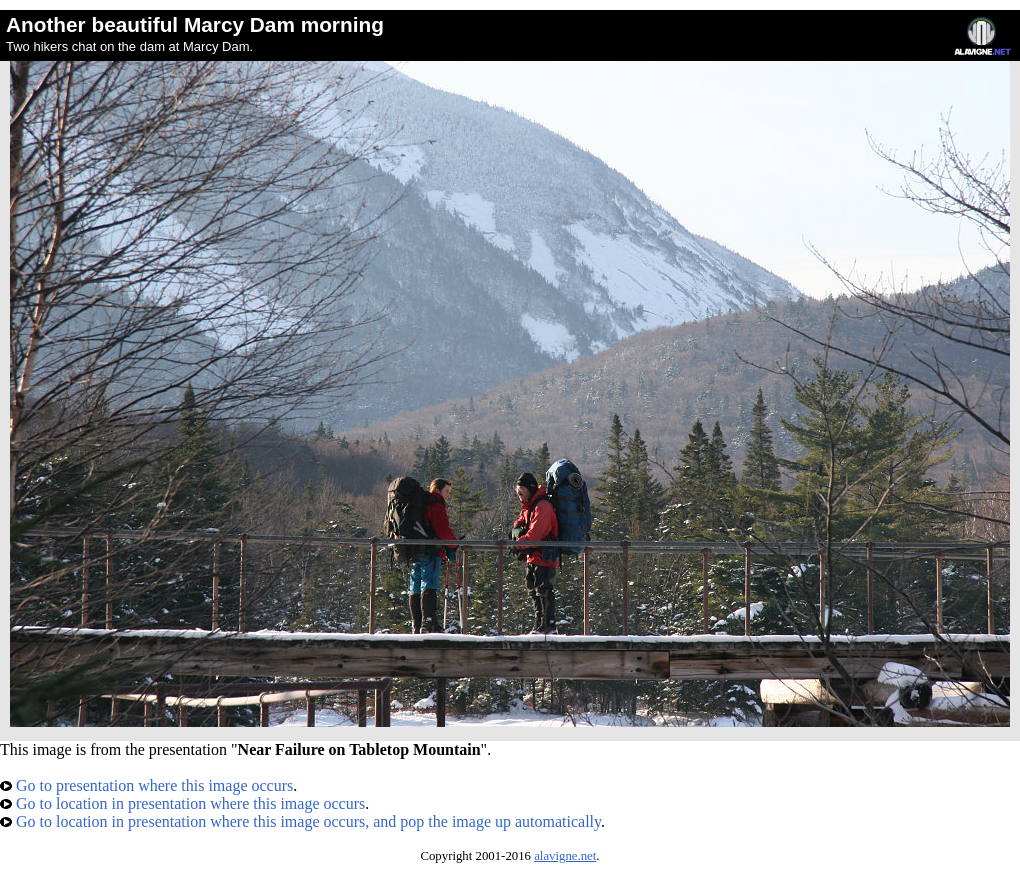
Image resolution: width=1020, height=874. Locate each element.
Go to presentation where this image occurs (146, 785)
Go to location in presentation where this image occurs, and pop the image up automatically (300, 821)
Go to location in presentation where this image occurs (182, 803)
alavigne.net (565, 856)
